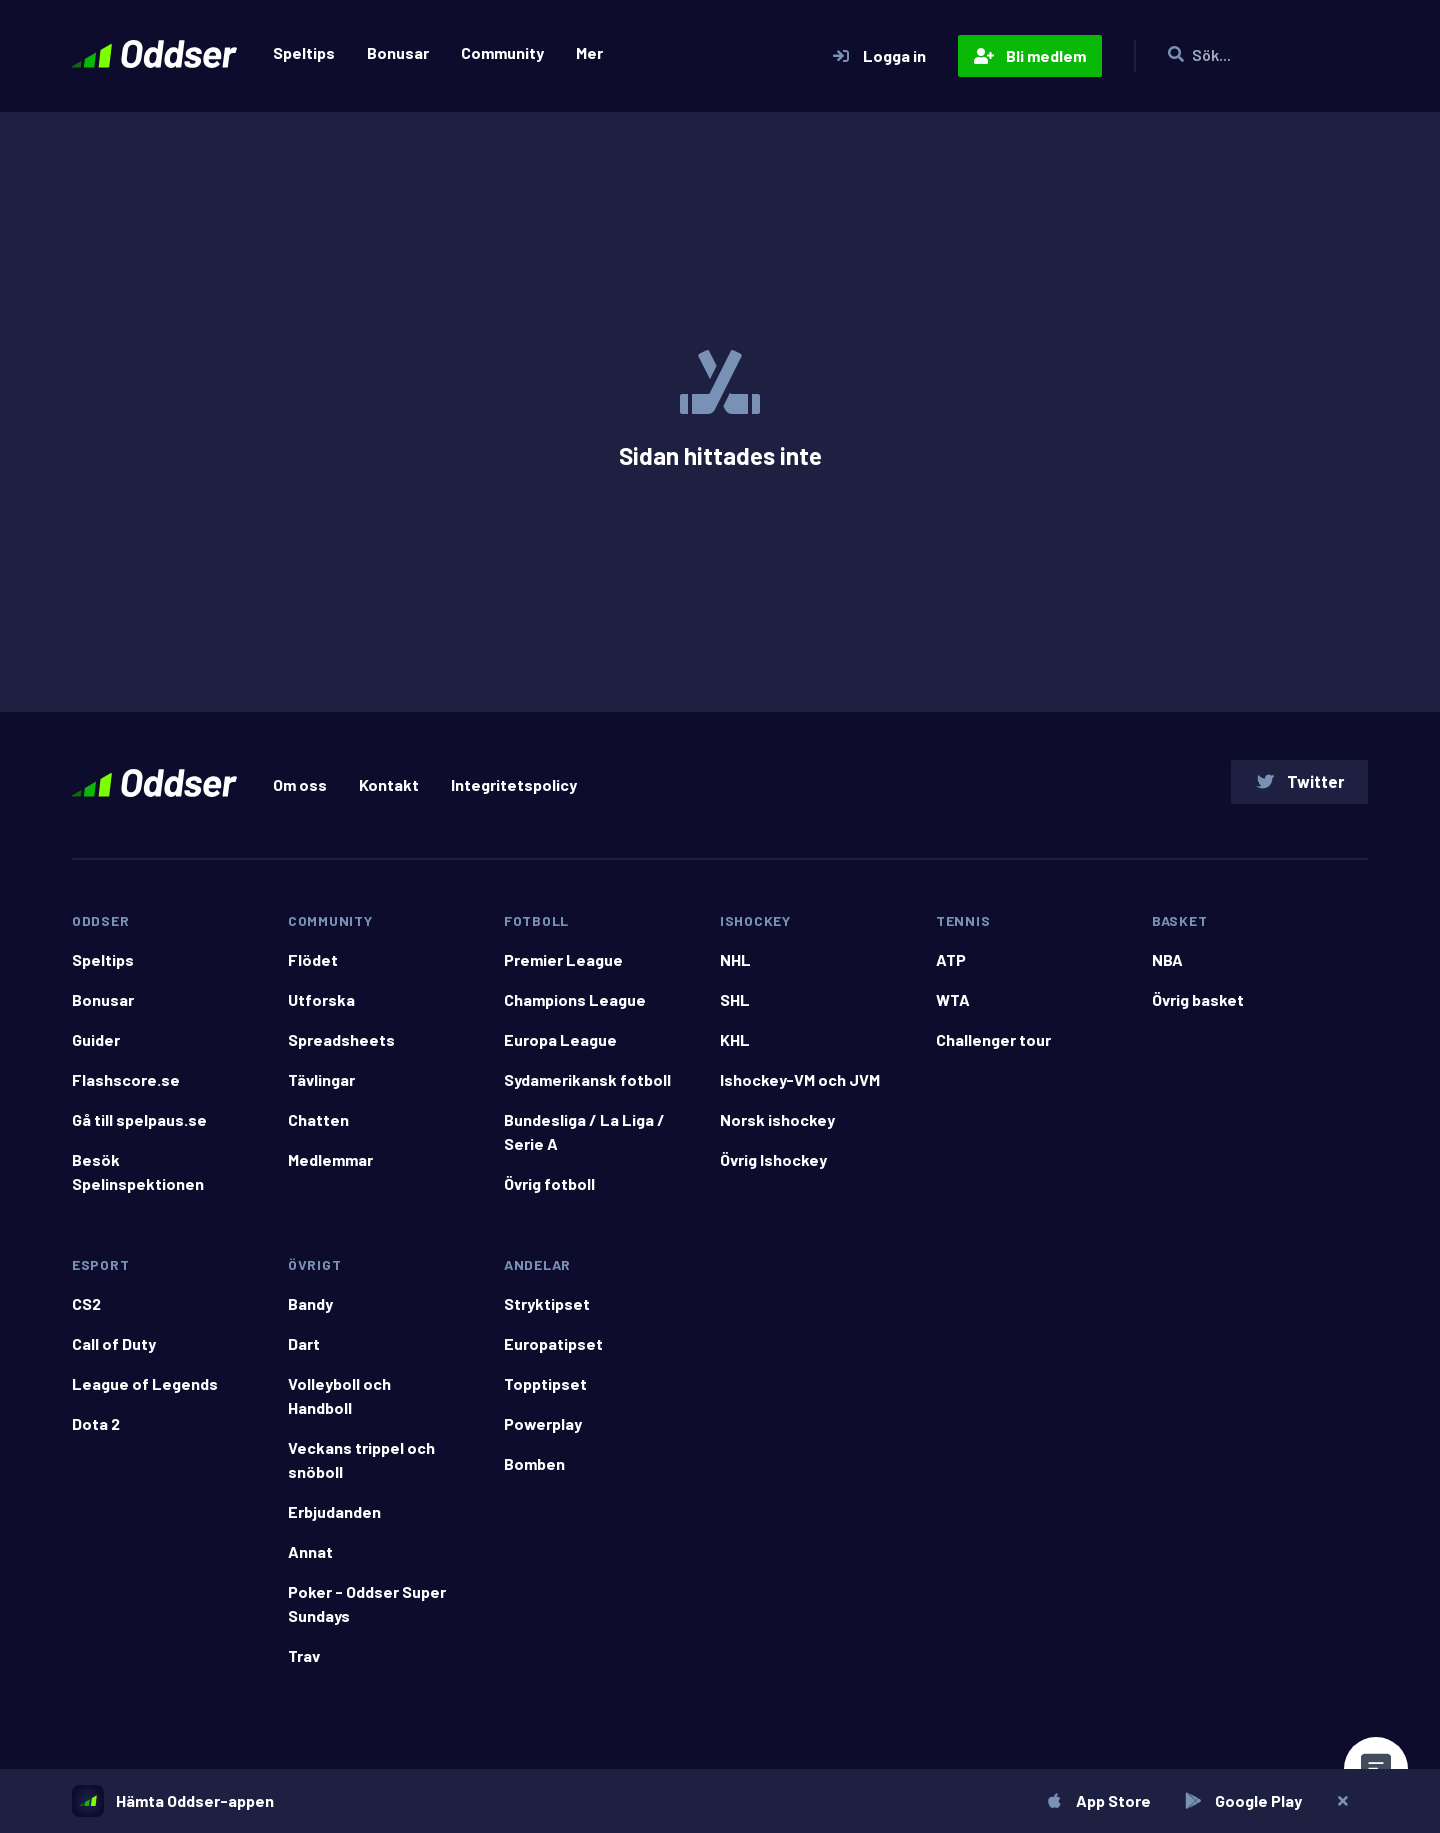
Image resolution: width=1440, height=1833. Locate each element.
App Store (1095, 1800)
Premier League (563, 967)
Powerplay (543, 1431)
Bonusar (398, 52)
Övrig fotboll (549, 1191)
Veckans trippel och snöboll (361, 1467)
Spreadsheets (341, 1047)
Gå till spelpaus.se (139, 1127)
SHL (735, 1007)
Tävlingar (321, 1087)
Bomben (534, 1471)
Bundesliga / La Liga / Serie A (584, 1139)
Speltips (304, 52)
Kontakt (389, 788)
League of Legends (145, 1391)
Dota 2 (96, 1431)
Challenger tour (993, 1047)
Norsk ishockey (777, 1127)
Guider (96, 1047)
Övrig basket (1198, 1007)
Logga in (878, 55)
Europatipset (553, 1351)
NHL (735, 967)
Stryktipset (547, 1311)
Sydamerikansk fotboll (587, 1087)
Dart (304, 1351)
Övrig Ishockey (773, 1167)
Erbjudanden (334, 1519)
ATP (951, 967)
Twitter (1296, 786)
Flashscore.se (126, 1087)
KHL (735, 1047)
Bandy (310, 1311)
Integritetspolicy (514, 788)
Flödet (313, 967)
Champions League (575, 1007)
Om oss (300, 788)
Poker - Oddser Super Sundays (367, 1611)
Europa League (560, 1047)
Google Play (1240, 1800)
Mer (589, 52)
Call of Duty (114, 1351)
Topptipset (545, 1391)
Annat (310, 1559)
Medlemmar (330, 1167)
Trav (304, 1663)
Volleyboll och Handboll (339, 1403)
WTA (953, 1007)
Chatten (318, 1127)
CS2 (86, 1311)
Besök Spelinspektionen (138, 1179)
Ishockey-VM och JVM (800, 1087)
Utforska (321, 1007)
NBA (1167, 967)
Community (502, 52)
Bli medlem (1030, 55)
